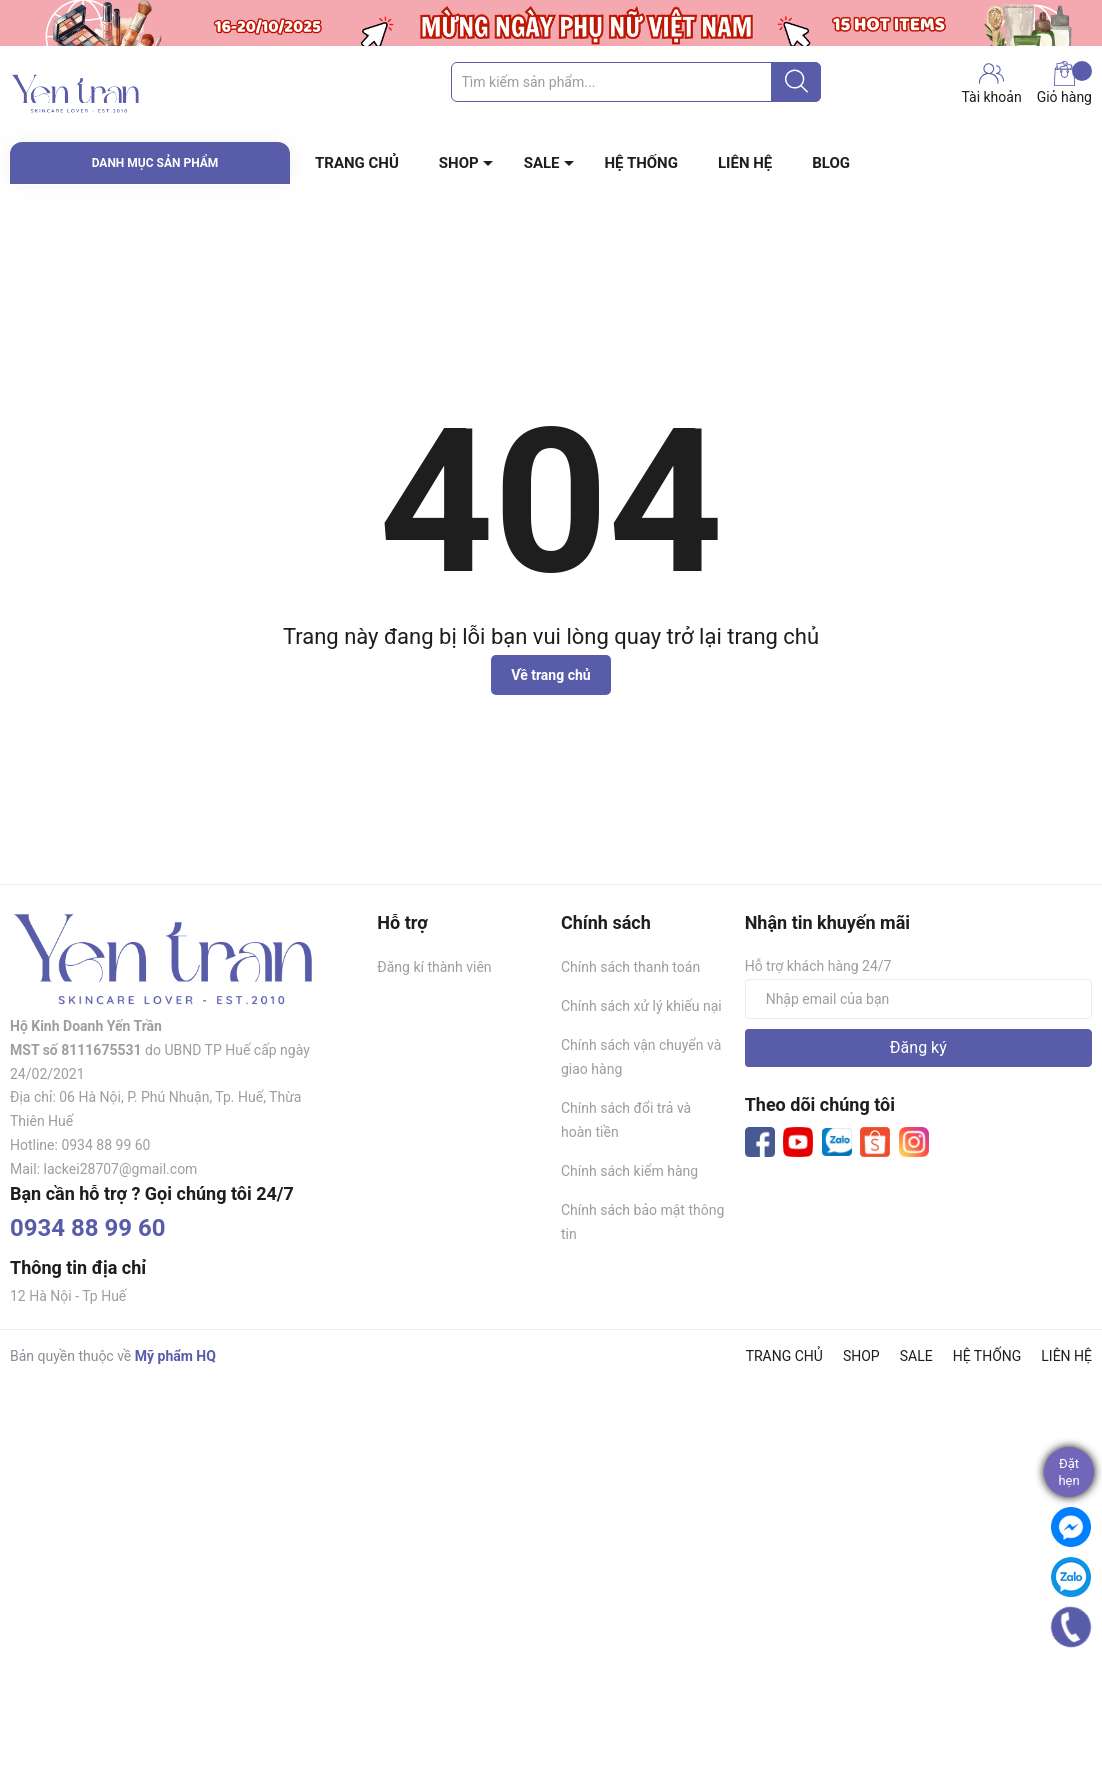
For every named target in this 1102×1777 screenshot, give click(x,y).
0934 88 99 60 (88, 1228)
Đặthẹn (1068, 1472)
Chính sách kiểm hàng (629, 1171)
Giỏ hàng (1064, 83)
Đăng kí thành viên (434, 967)
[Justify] (796, 82)
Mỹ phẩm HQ (175, 1356)
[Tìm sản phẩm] (636, 82)
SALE (542, 163)
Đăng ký (918, 1047)
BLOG (831, 163)
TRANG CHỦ (357, 163)
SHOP (459, 163)
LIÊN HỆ (745, 163)
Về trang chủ (550, 675)
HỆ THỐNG (641, 163)
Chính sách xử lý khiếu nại (641, 1006)
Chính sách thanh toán (630, 967)
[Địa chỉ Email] (918, 999)
